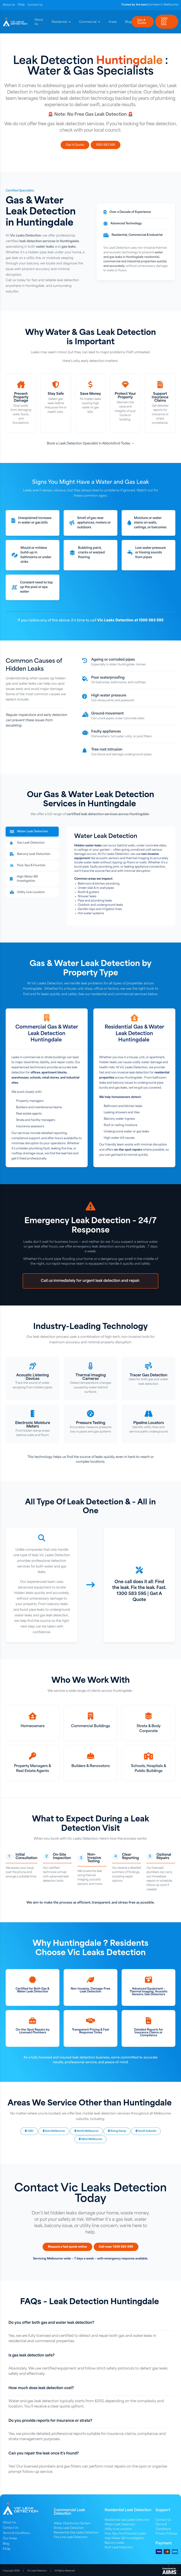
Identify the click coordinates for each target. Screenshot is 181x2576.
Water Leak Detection (120, 2525)
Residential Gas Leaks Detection (76, 2533)
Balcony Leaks (114, 2543)
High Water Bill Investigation (124, 2538)
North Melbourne (86, 2131)
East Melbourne (54, 2131)
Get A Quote (141, 22)
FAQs (21, 5)
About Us (9, 5)
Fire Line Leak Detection (70, 2537)
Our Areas (10, 2539)
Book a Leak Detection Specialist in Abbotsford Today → (90, 443)
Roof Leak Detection (119, 2548)
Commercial (88, 22)
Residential (59, 22)
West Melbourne (90, 2139)
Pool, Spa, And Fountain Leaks (125, 2534)
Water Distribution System (72, 2524)
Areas (113, 22)
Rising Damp (117, 2131)
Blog (128, 22)
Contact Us (34, 5)
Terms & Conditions (16, 2533)
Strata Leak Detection (69, 2528)
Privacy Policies (166, 2534)
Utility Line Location (118, 2529)
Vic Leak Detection (37, 2571)
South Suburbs (146, 2131)
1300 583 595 (164, 21)
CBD (29, 2131)
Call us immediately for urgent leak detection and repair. (90, 1281)
